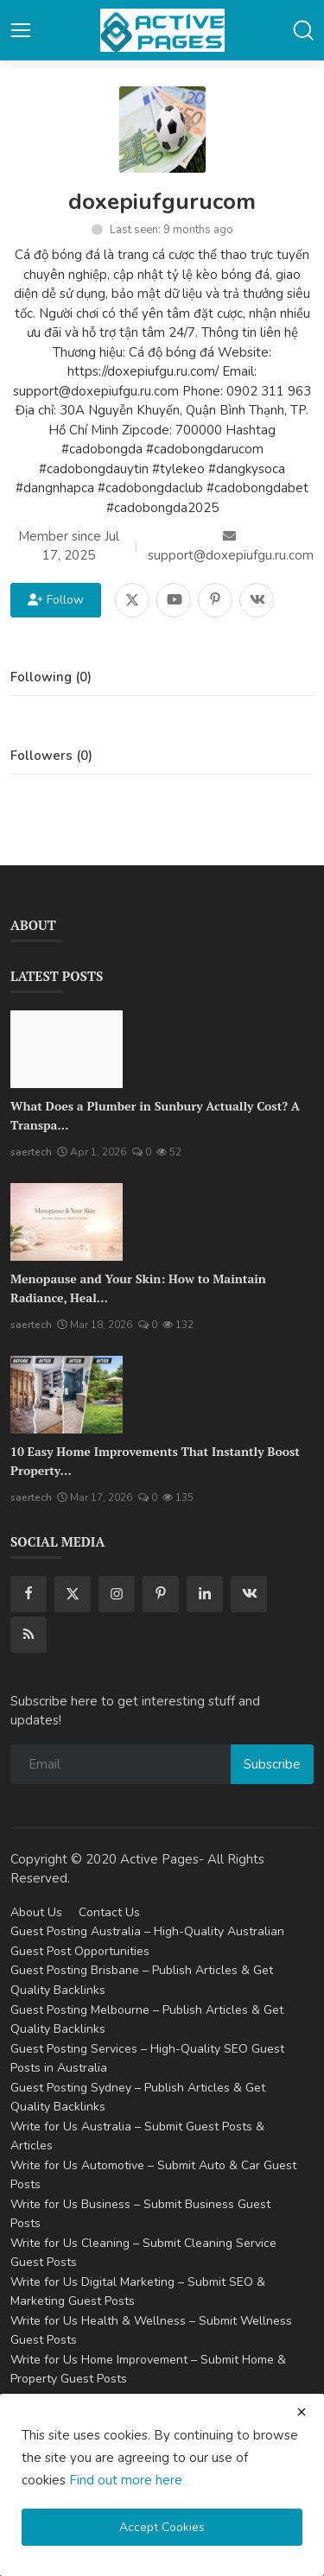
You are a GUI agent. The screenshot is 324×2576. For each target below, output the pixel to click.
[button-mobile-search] (303, 30)
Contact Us (109, 1912)
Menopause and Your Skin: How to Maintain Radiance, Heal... (138, 1288)
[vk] (249, 1594)
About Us (36, 1912)
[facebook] (28, 1594)
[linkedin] (205, 1594)
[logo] (162, 30)
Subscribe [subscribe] (272, 1764)
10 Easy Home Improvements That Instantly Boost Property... (155, 1460)
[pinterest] (161, 1594)
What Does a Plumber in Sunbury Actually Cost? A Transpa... (155, 1115)
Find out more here (125, 2480)
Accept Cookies (162, 2527)
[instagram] (116, 1594)
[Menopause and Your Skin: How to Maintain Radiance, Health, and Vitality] (66, 1222)
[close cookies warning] (301, 2411)
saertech (31, 1152)
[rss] (28, 1635)
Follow (56, 600)
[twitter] (72, 1594)
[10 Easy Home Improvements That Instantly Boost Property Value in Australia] (66, 1395)
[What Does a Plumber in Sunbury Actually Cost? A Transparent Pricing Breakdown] (66, 1049)
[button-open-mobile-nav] (20, 30)
